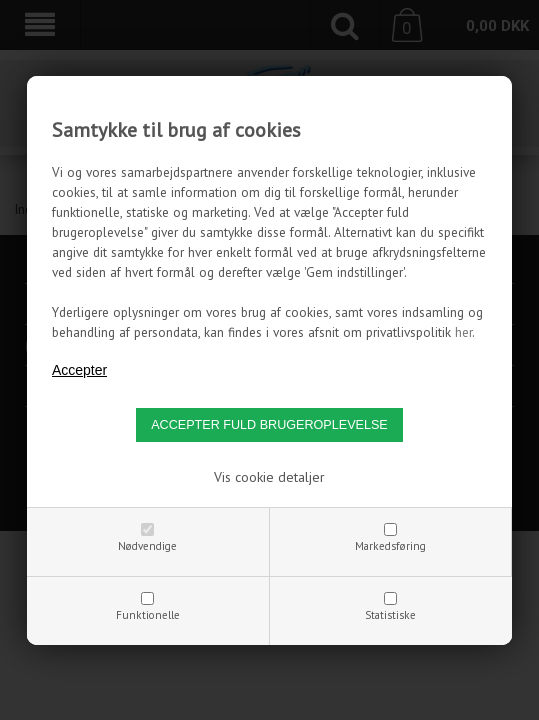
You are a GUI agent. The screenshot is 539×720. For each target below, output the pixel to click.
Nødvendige (147, 546)
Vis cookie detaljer (269, 477)
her (463, 332)
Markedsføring (390, 546)
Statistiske (390, 615)
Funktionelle (148, 615)
